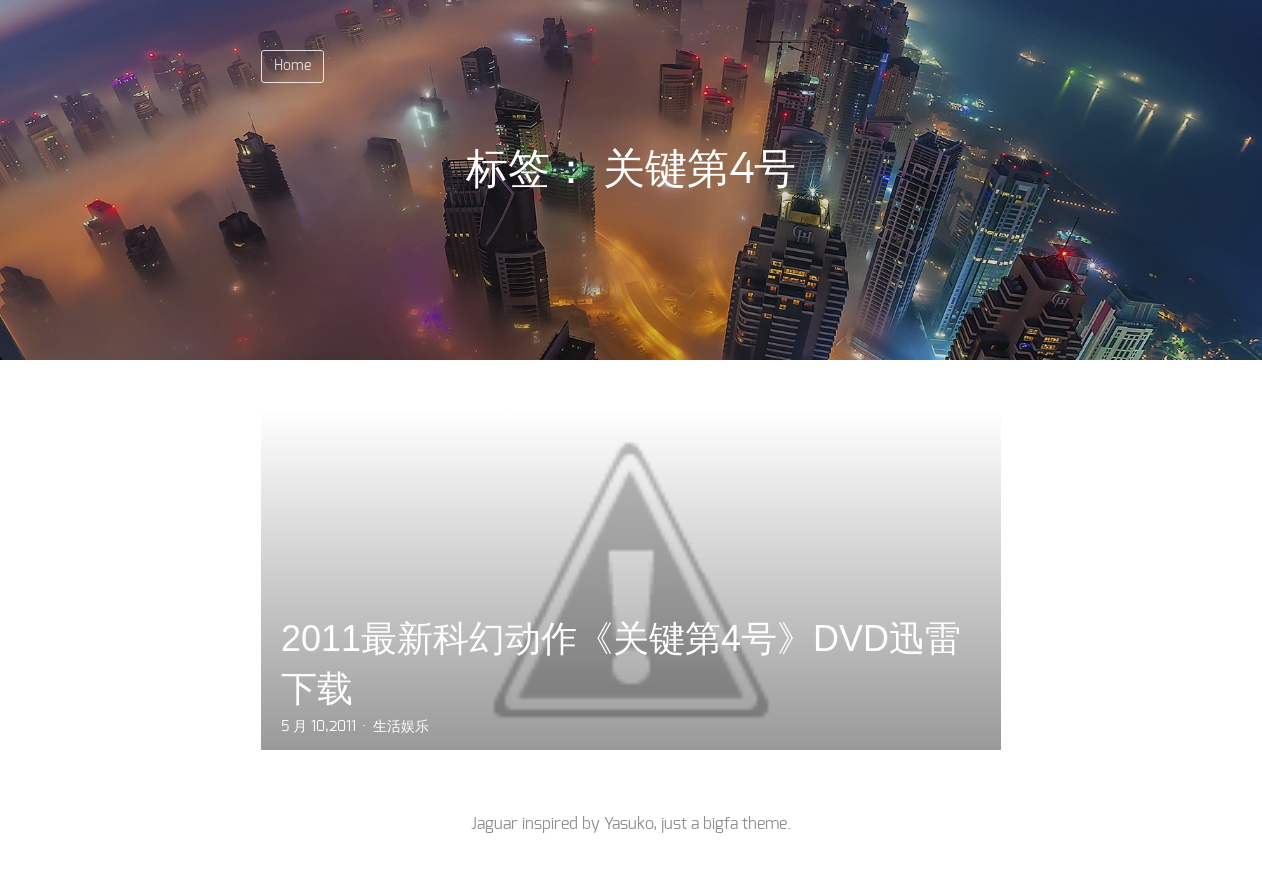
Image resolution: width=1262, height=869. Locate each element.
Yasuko (628, 824)
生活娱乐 (401, 727)
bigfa (720, 824)
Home (292, 66)
